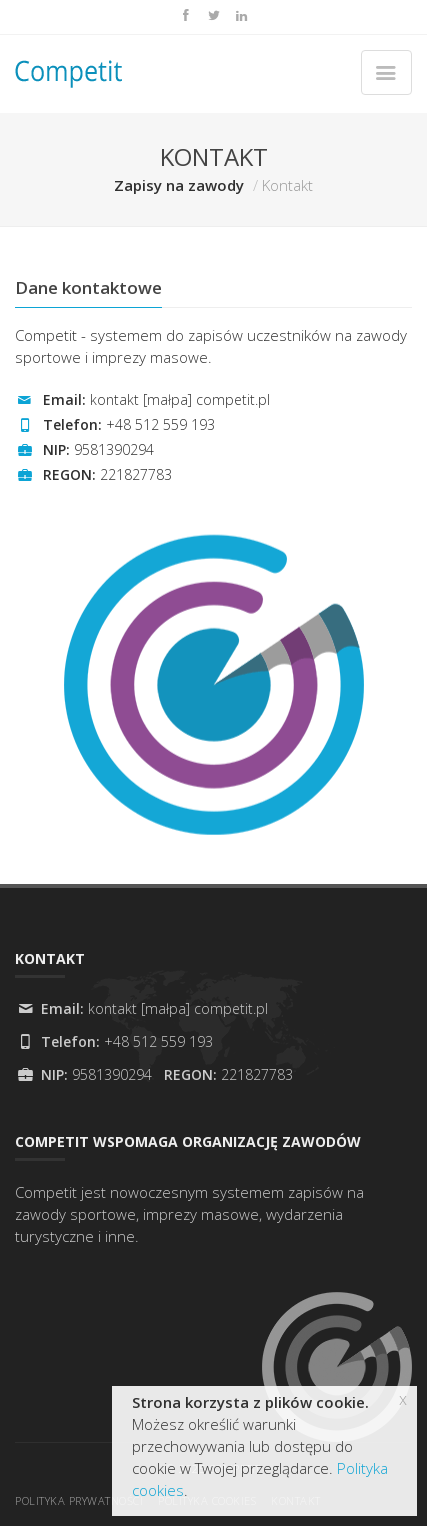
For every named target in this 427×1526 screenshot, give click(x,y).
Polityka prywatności (79, 1500)
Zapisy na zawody (179, 185)
